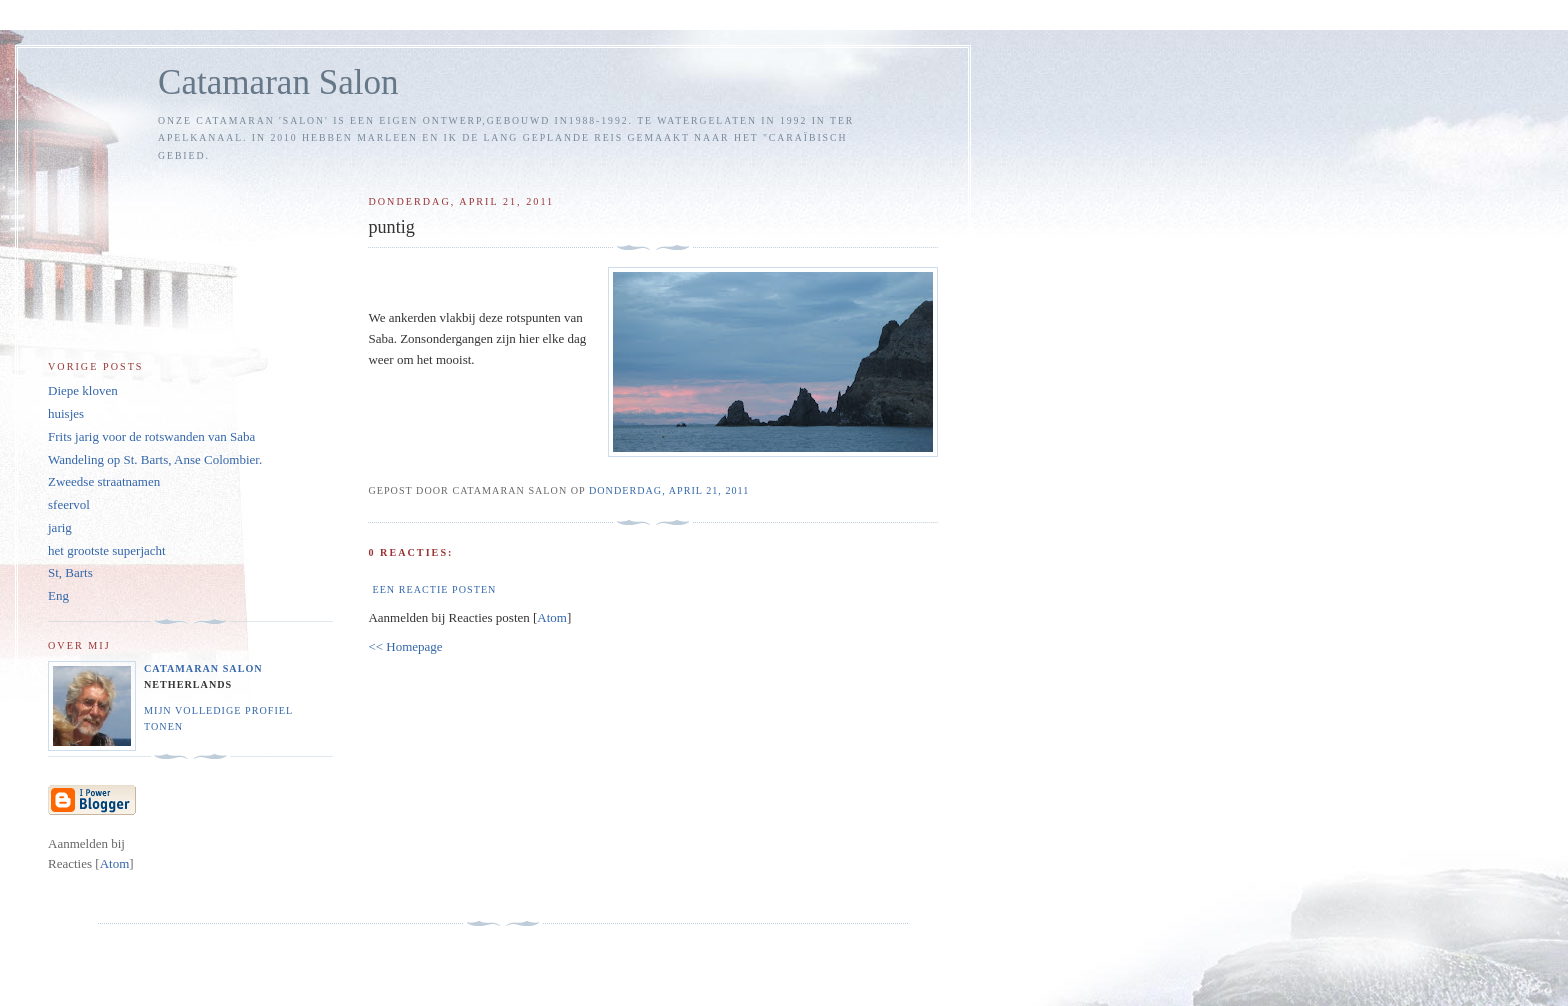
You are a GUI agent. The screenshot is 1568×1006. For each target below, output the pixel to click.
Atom (552, 617)
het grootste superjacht (107, 550)
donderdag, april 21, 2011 (669, 490)
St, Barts (70, 572)
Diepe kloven (83, 390)
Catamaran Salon (278, 82)
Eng (58, 595)
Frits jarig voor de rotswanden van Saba (151, 436)
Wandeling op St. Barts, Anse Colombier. (155, 459)
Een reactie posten (434, 589)
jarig (60, 527)
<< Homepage (405, 646)
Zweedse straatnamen (104, 481)
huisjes (66, 413)
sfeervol (69, 504)
